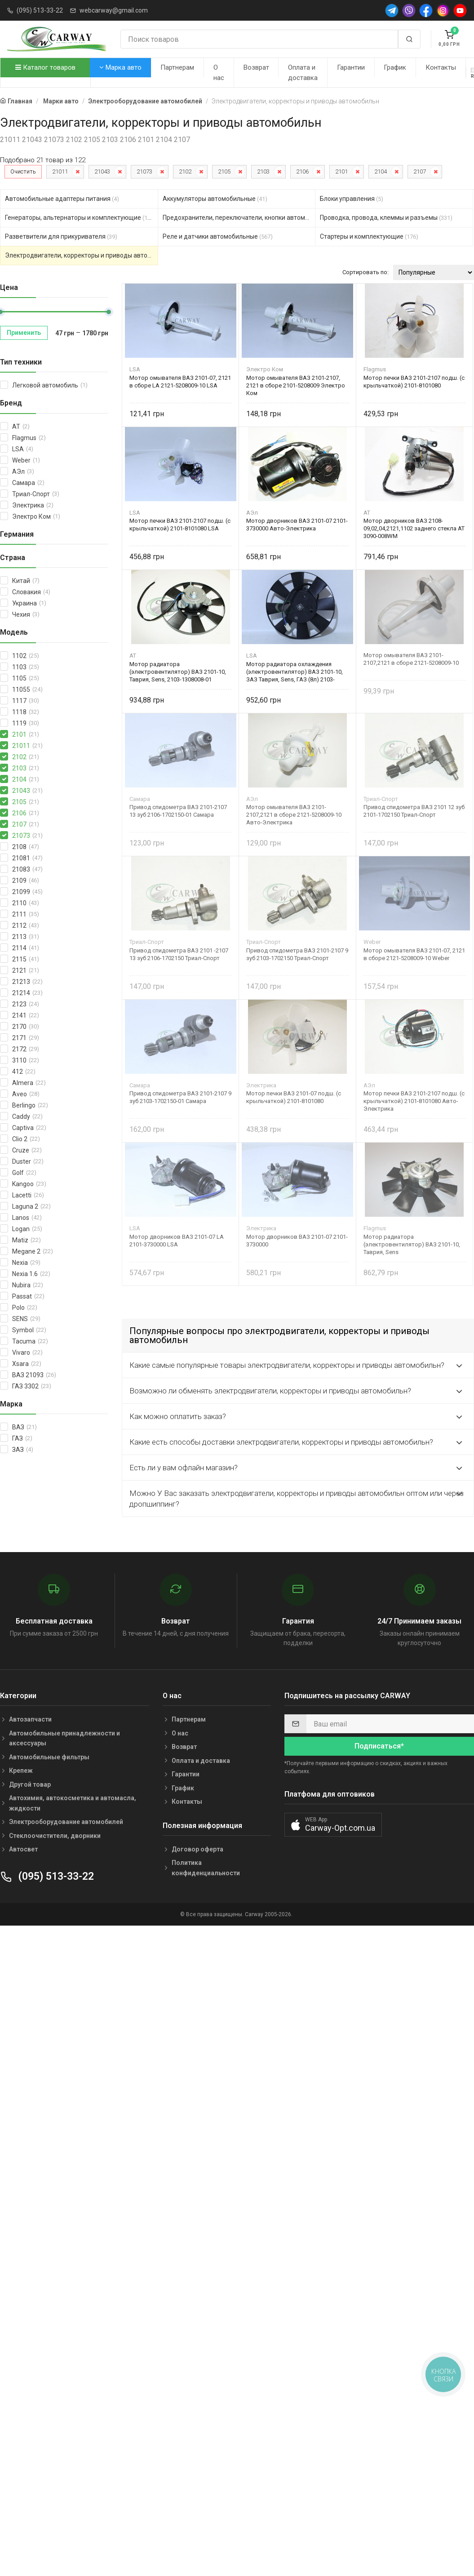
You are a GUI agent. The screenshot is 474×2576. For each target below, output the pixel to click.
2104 (380, 171)
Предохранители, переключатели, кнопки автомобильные (239, 217)
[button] (333, 1825)
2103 (263, 171)
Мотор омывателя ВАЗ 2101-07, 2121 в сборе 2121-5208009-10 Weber (414, 954)
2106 (302, 171)
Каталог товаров (45, 67)
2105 (224, 171)
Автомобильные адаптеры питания (62, 198)
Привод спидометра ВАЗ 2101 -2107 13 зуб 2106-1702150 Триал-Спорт (178, 954)
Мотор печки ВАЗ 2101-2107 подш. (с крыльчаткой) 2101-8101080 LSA (179, 524)
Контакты (440, 67)
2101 (341, 171)
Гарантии (351, 67)
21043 (102, 171)
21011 (60, 171)
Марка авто (120, 67)
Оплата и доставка (303, 72)
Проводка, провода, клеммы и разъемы (386, 217)
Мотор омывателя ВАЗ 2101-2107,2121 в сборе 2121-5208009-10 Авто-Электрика (293, 815)
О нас (218, 72)
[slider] (108, 312)
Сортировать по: (365, 272)
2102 (185, 171)
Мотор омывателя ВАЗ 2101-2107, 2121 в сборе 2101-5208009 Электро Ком (295, 385)
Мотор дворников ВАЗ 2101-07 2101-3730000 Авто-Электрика (297, 524)
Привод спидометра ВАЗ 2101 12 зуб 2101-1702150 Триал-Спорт (414, 811)
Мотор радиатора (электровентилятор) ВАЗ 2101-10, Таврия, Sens (411, 1244)
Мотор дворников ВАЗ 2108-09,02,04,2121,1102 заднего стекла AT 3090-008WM (414, 528)
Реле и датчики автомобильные (218, 236)
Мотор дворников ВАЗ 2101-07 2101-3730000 (297, 1240)
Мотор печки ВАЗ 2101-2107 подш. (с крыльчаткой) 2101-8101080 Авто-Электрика (414, 1101)
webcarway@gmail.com (114, 10)
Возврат (256, 67)
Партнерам (177, 67)
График (395, 67)
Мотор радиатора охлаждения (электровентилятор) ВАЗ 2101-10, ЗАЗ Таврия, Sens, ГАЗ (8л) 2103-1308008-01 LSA (294, 672)
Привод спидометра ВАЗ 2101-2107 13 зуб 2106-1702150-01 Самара (178, 811)
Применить (24, 332)
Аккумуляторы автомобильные (215, 198)
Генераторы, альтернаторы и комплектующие (80, 217)
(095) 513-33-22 (40, 10)
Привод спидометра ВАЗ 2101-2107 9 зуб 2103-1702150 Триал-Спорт (297, 954)
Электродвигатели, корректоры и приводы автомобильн (81, 255)
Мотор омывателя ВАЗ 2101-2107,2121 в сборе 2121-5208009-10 (411, 659)
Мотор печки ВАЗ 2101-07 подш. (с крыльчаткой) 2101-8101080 (293, 1097)
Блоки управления (351, 198)
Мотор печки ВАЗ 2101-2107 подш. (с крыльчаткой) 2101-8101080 (414, 381)
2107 (419, 171)
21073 (144, 171)
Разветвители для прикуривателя (61, 236)
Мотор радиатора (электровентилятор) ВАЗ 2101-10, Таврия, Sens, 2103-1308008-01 (177, 672)
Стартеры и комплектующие (369, 236)
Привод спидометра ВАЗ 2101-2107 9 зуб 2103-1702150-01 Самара (180, 1097)
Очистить (23, 171)
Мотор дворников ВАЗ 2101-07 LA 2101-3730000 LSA (176, 1240)
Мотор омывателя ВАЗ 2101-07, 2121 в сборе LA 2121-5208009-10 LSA (180, 381)
